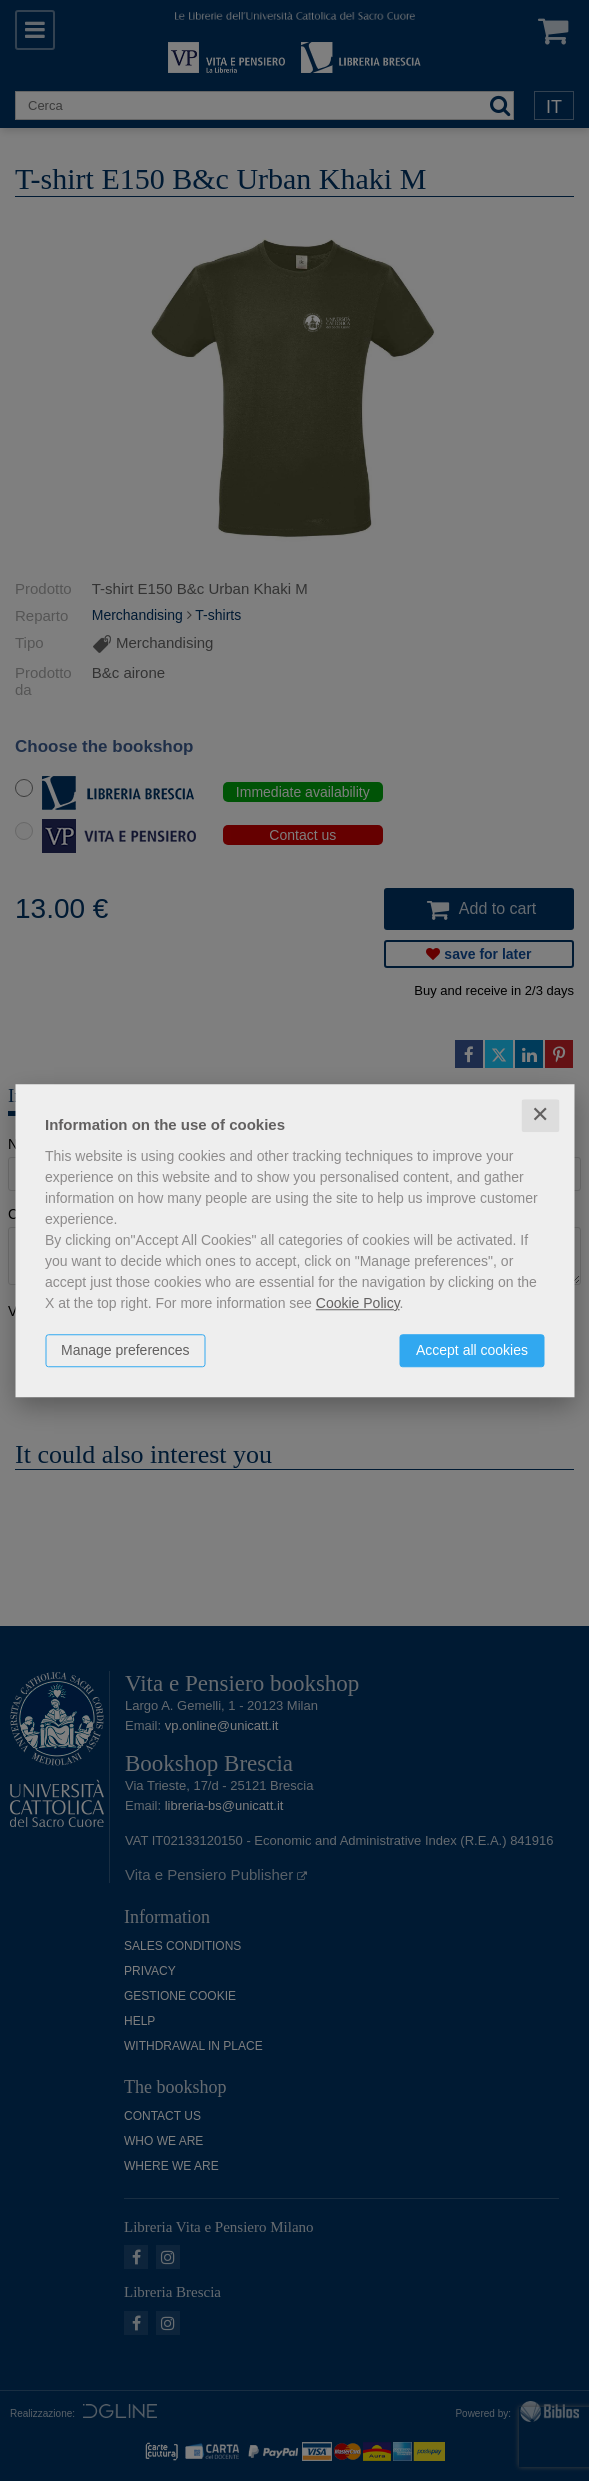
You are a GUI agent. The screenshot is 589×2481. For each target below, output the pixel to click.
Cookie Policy (358, 1303)
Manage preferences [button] (125, 1350)
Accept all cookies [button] (472, 1350)
